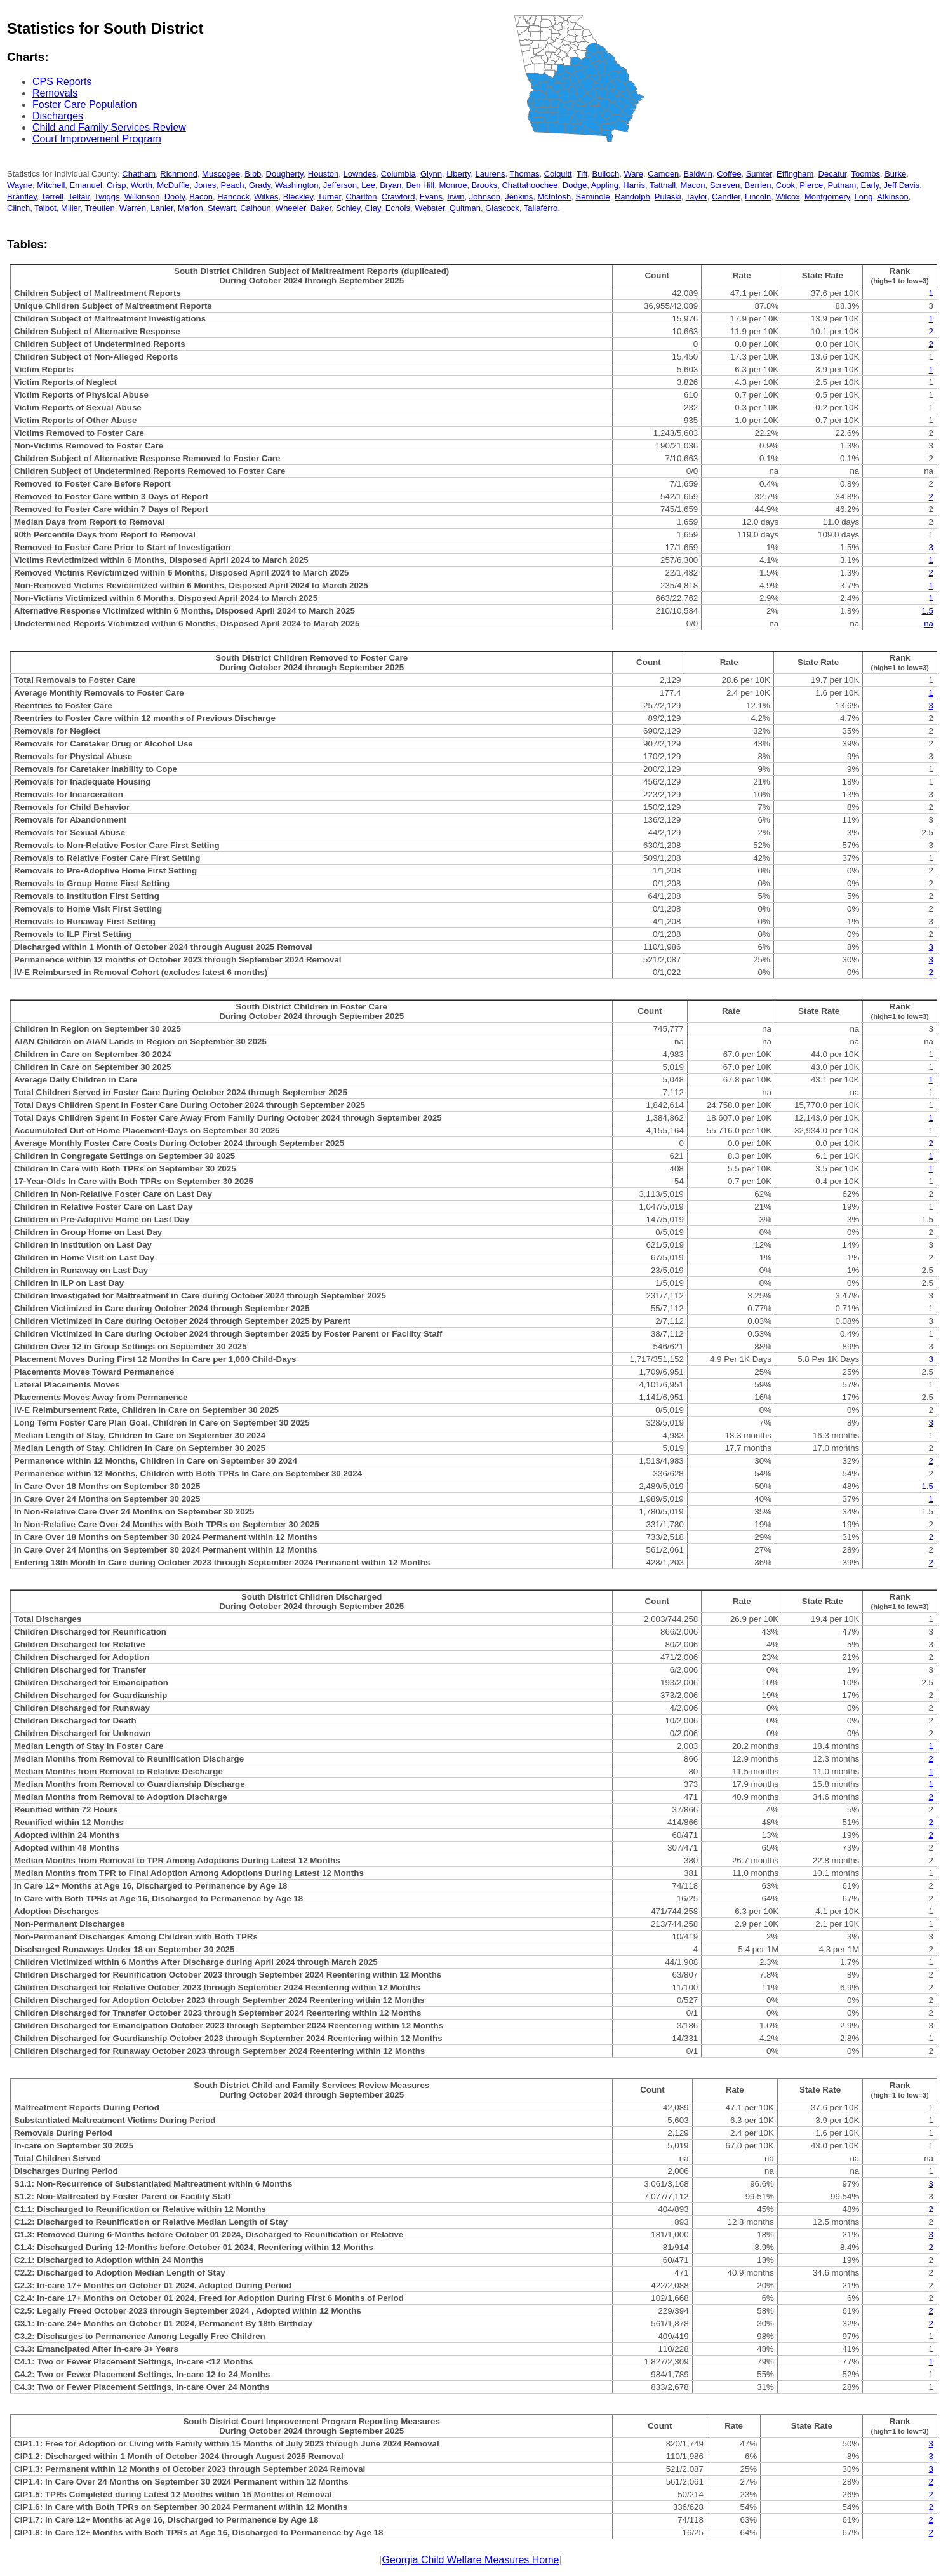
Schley (348, 208)
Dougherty (285, 174)
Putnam (841, 185)
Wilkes (266, 196)
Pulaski (668, 196)
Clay (373, 208)
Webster (429, 208)
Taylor (696, 196)
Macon (692, 185)
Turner (329, 196)
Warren (132, 208)
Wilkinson (142, 196)
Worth (141, 185)
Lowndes (360, 174)
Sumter (759, 174)
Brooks (484, 185)
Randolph (632, 196)
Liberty (458, 174)
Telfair (79, 196)
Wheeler (291, 208)
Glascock (502, 208)
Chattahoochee (529, 185)
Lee (368, 185)
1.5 (927, 611)
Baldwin (698, 174)
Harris (634, 185)
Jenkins (519, 196)
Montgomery (827, 196)
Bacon (201, 196)
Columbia (398, 174)
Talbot (45, 208)
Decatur (832, 174)
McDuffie (173, 185)
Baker (320, 208)
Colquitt (558, 174)
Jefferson (340, 185)
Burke (895, 174)
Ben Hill (420, 185)
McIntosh (554, 196)
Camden (663, 174)
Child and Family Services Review (109, 127)
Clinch (18, 208)
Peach (232, 185)
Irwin (455, 196)
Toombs (865, 174)
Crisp (116, 185)
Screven (725, 185)
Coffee (729, 174)
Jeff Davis (901, 185)
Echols (397, 208)
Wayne (19, 185)
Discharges (57, 116)
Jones (205, 185)
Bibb (252, 174)
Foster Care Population (84, 104)
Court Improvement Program (96, 138)
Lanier (161, 208)
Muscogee (221, 174)
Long (864, 196)
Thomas (524, 174)
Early (869, 185)
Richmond (178, 174)
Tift (582, 174)
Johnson (484, 196)
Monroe (453, 185)
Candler (726, 196)
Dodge (575, 185)
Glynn (431, 174)
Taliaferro (540, 208)
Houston (323, 174)
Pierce (811, 185)
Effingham (795, 174)
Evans (431, 196)
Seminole (593, 196)
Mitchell (51, 185)
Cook (785, 185)
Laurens (490, 174)
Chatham (139, 174)
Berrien (758, 185)
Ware (633, 174)
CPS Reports (61, 81)
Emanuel (86, 185)
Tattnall (663, 185)
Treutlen (99, 208)
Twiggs (106, 196)
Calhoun (255, 208)
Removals (54, 93)
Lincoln (758, 196)
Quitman (465, 208)
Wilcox (787, 196)
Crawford (398, 196)
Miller (70, 208)
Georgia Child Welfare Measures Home (470, 2559)
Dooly (174, 196)
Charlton (361, 196)
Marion (190, 208)
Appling (604, 185)
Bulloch (606, 174)
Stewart (222, 208)
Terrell (52, 196)
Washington (296, 185)
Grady (259, 185)
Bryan (390, 185)
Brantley (22, 196)
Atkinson (893, 196)
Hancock (233, 196)
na (928, 623)
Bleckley (298, 196)
